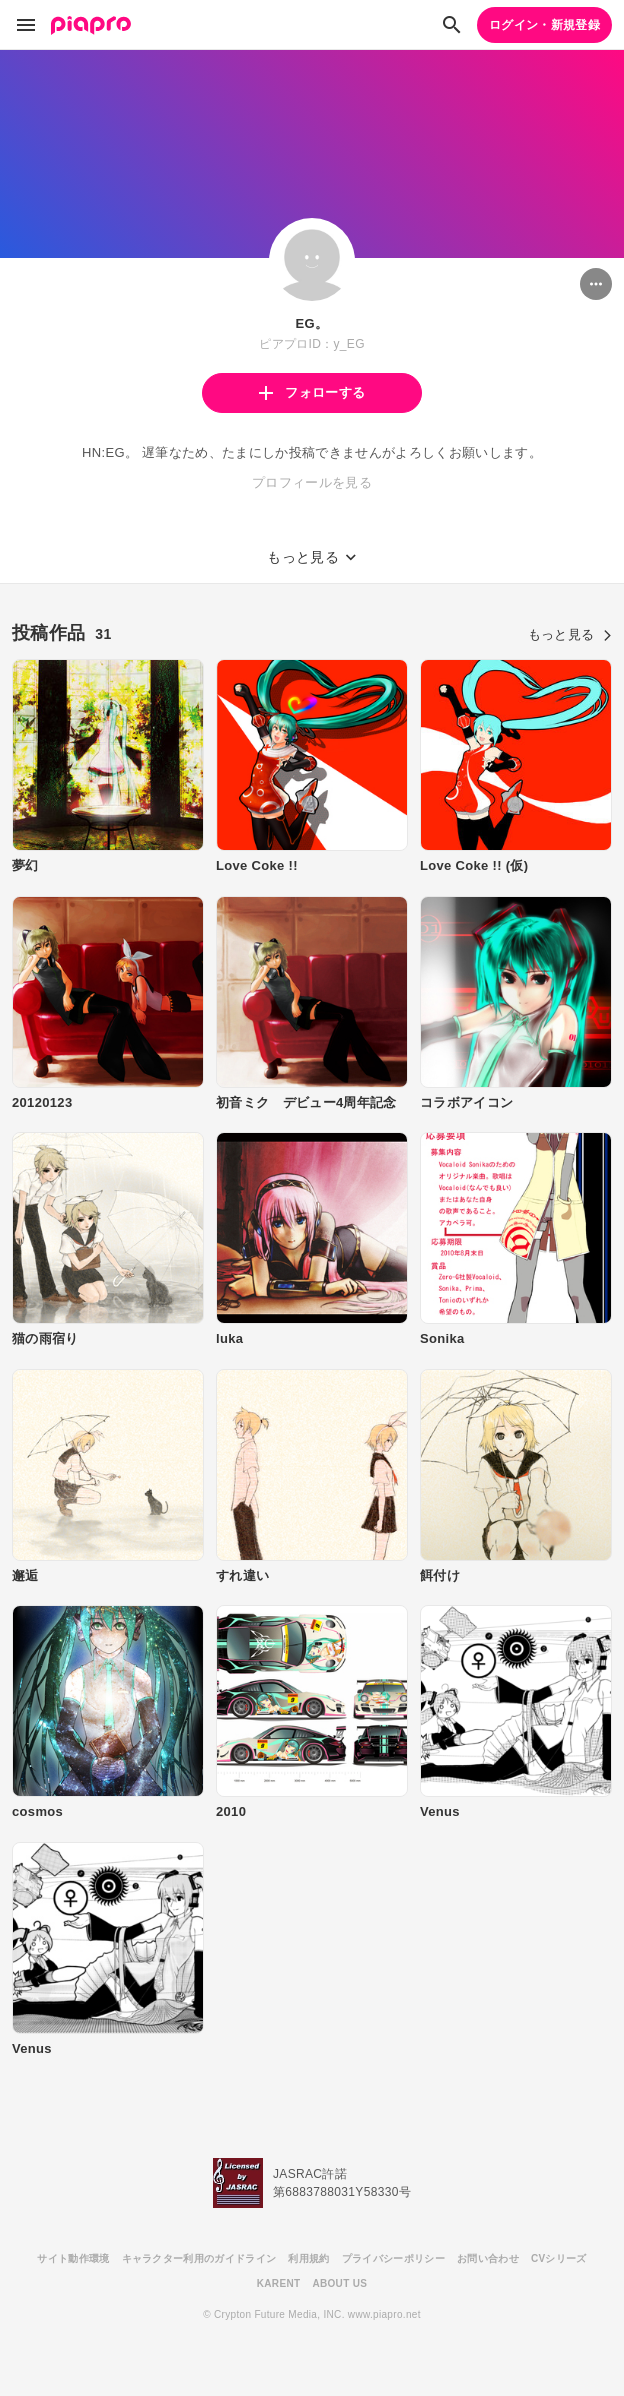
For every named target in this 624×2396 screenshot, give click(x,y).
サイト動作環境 (73, 2258)
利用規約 (308, 2258)
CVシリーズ (559, 2258)
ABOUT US (339, 2283)
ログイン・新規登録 (544, 25)
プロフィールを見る (312, 482)
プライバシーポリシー (393, 2258)
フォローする (312, 392)
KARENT (279, 2283)
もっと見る (570, 634)
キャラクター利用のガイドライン (199, 2258)
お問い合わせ (488, 2258)
